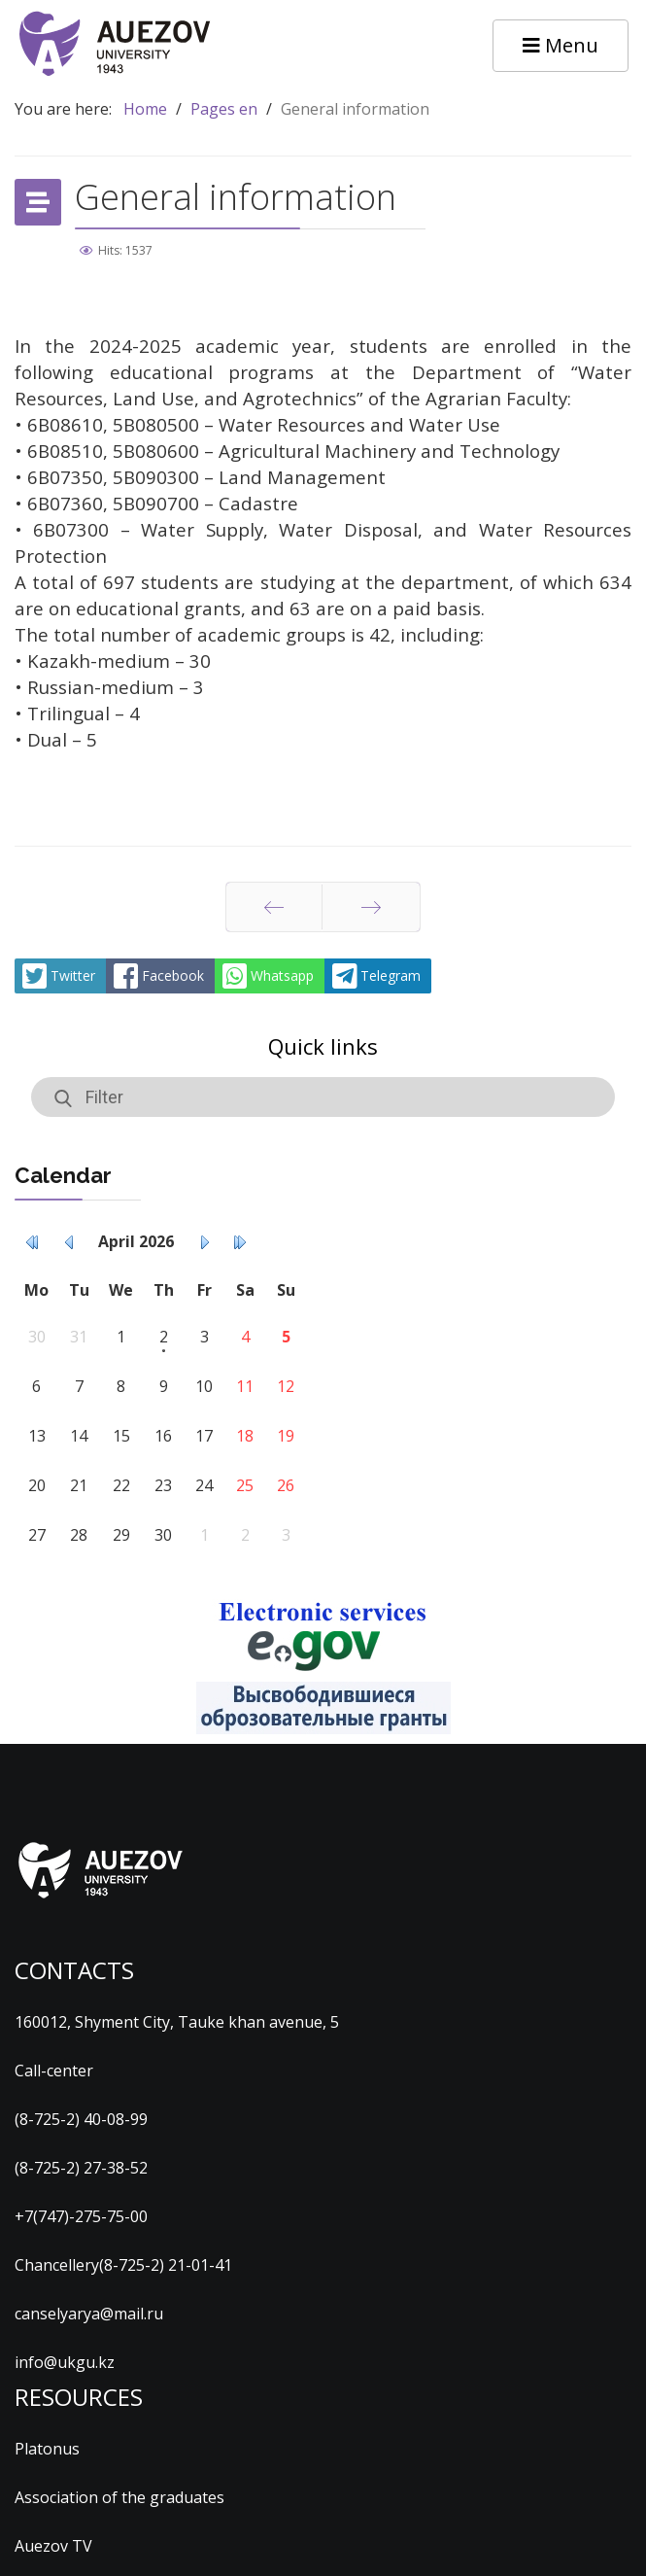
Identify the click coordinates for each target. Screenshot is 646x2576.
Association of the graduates (119, 2497)
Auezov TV (53, 2546)
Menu (560, 45)
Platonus (47, 2448)
